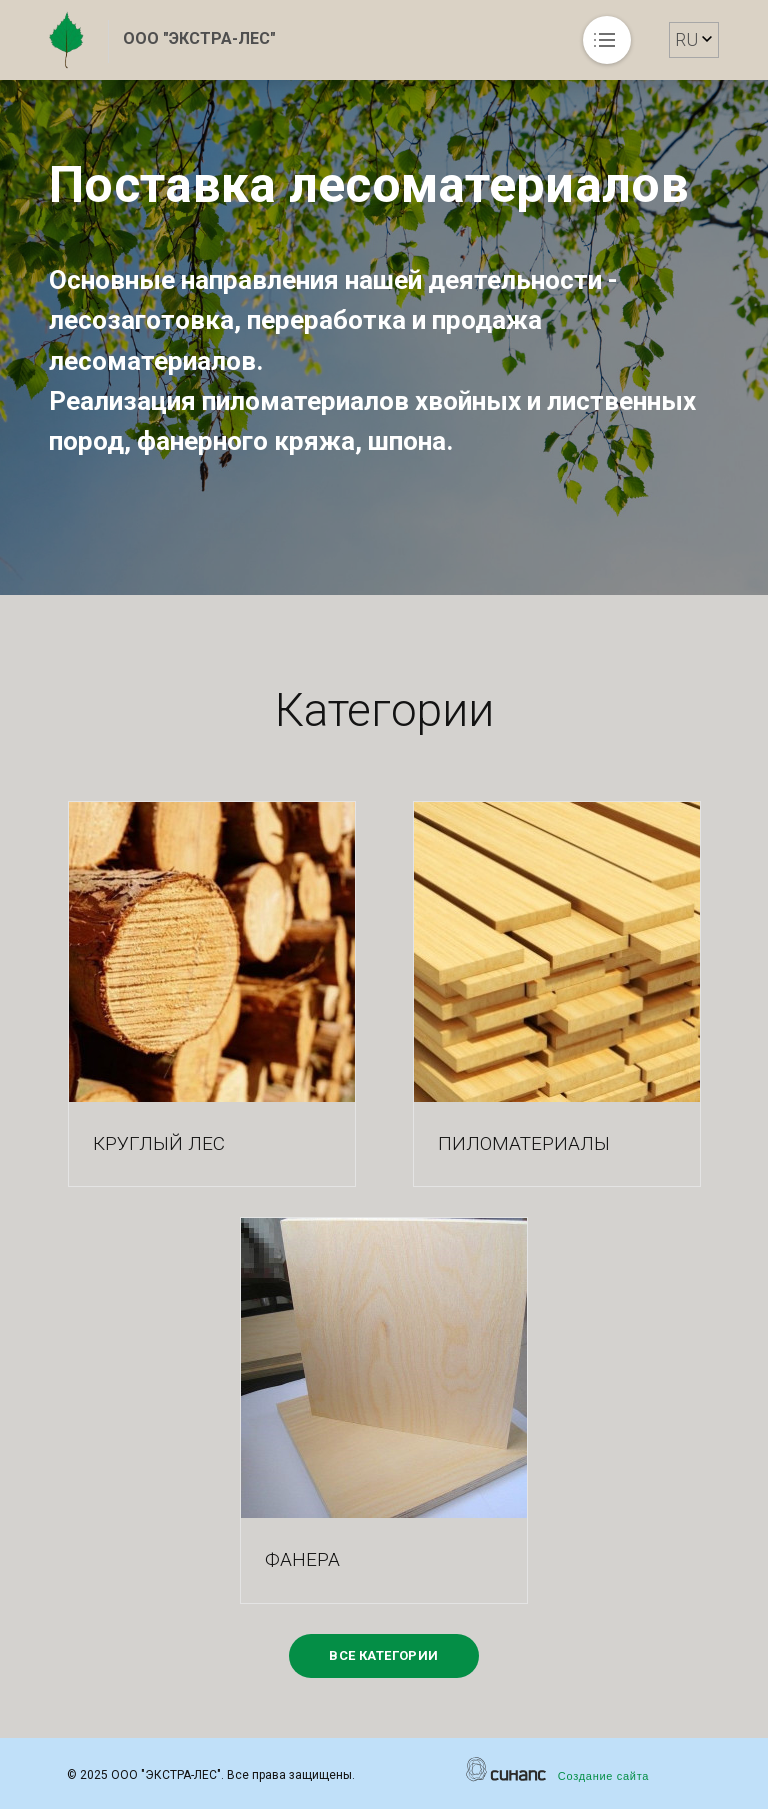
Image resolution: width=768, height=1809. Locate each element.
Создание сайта (603, 1776)
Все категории (383, 1655)
